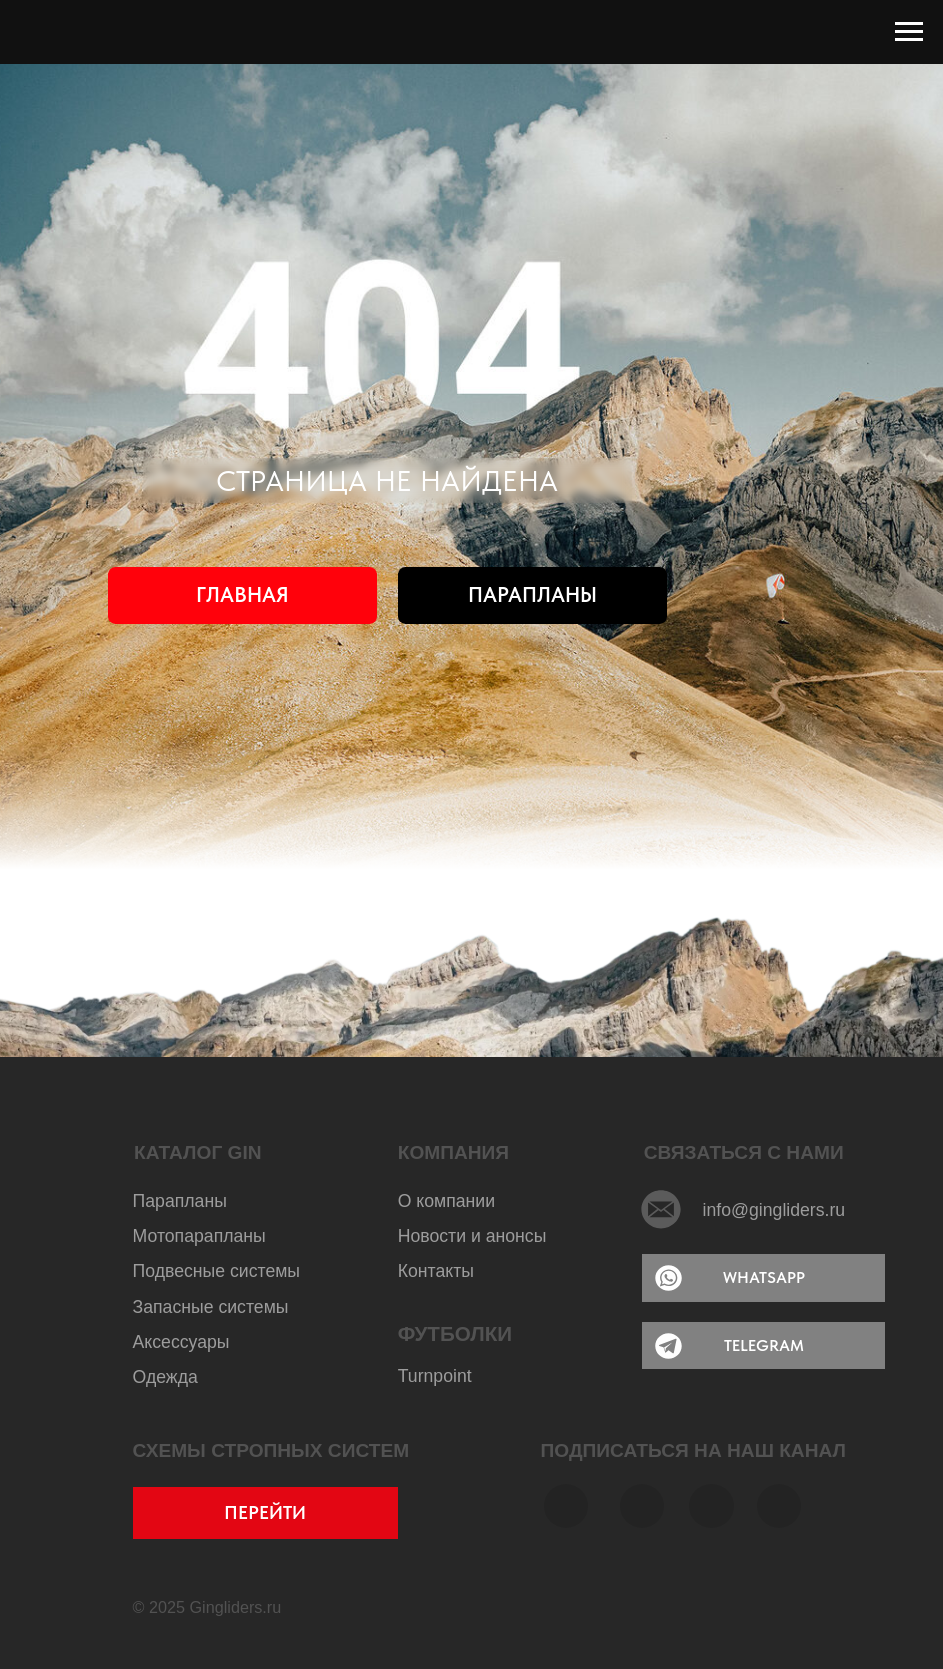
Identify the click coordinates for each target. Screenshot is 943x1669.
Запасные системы (211, 1307)
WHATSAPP (764, 1277)
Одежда (165, 1377)
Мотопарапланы (199, 1236)
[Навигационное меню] (909, 32)
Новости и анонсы (472, 1236)
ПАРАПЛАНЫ (532, 594)
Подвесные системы (216, 1271)
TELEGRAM (764, 1345)
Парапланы (180, 1201)
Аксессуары (181, 1342)
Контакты (436, 1271)
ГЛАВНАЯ (242, 594)
